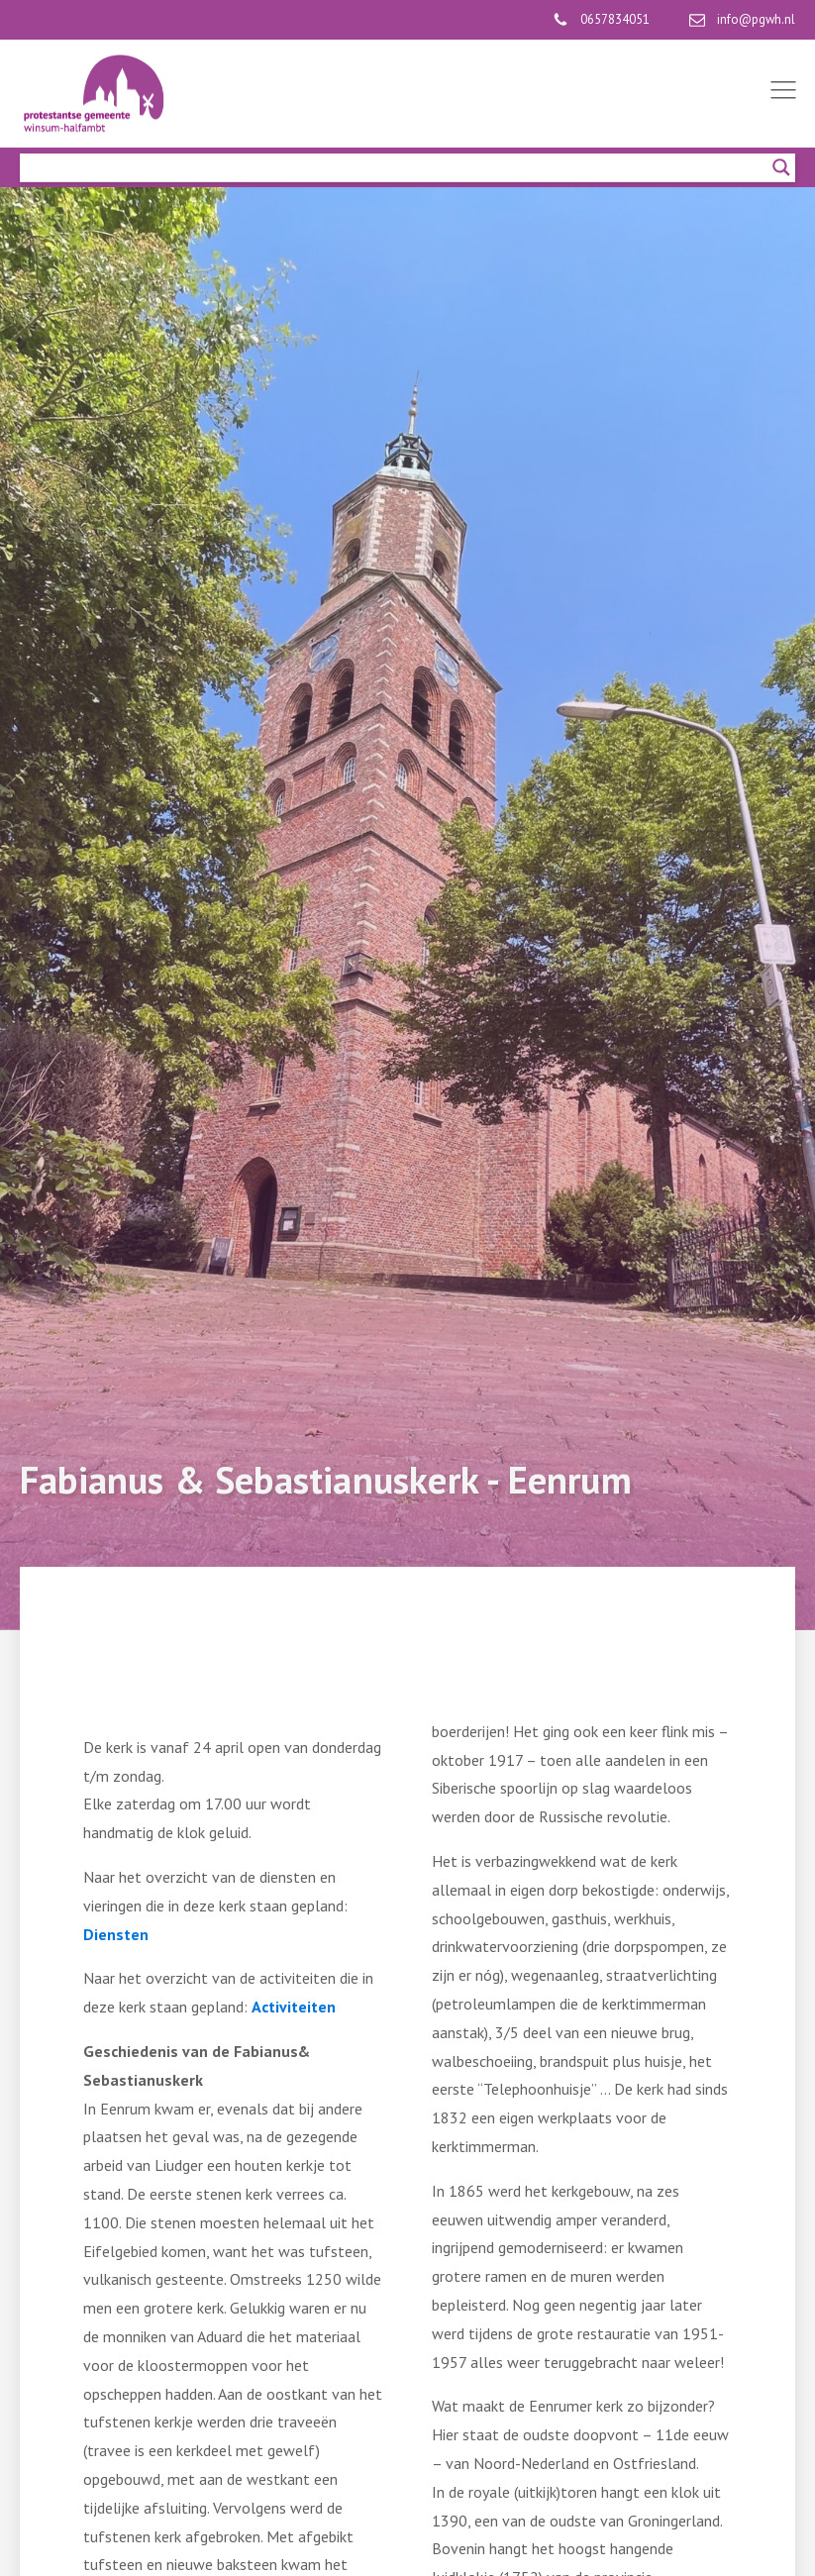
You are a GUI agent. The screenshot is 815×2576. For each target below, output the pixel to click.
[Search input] (399, 167)
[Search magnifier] (781, 167)
